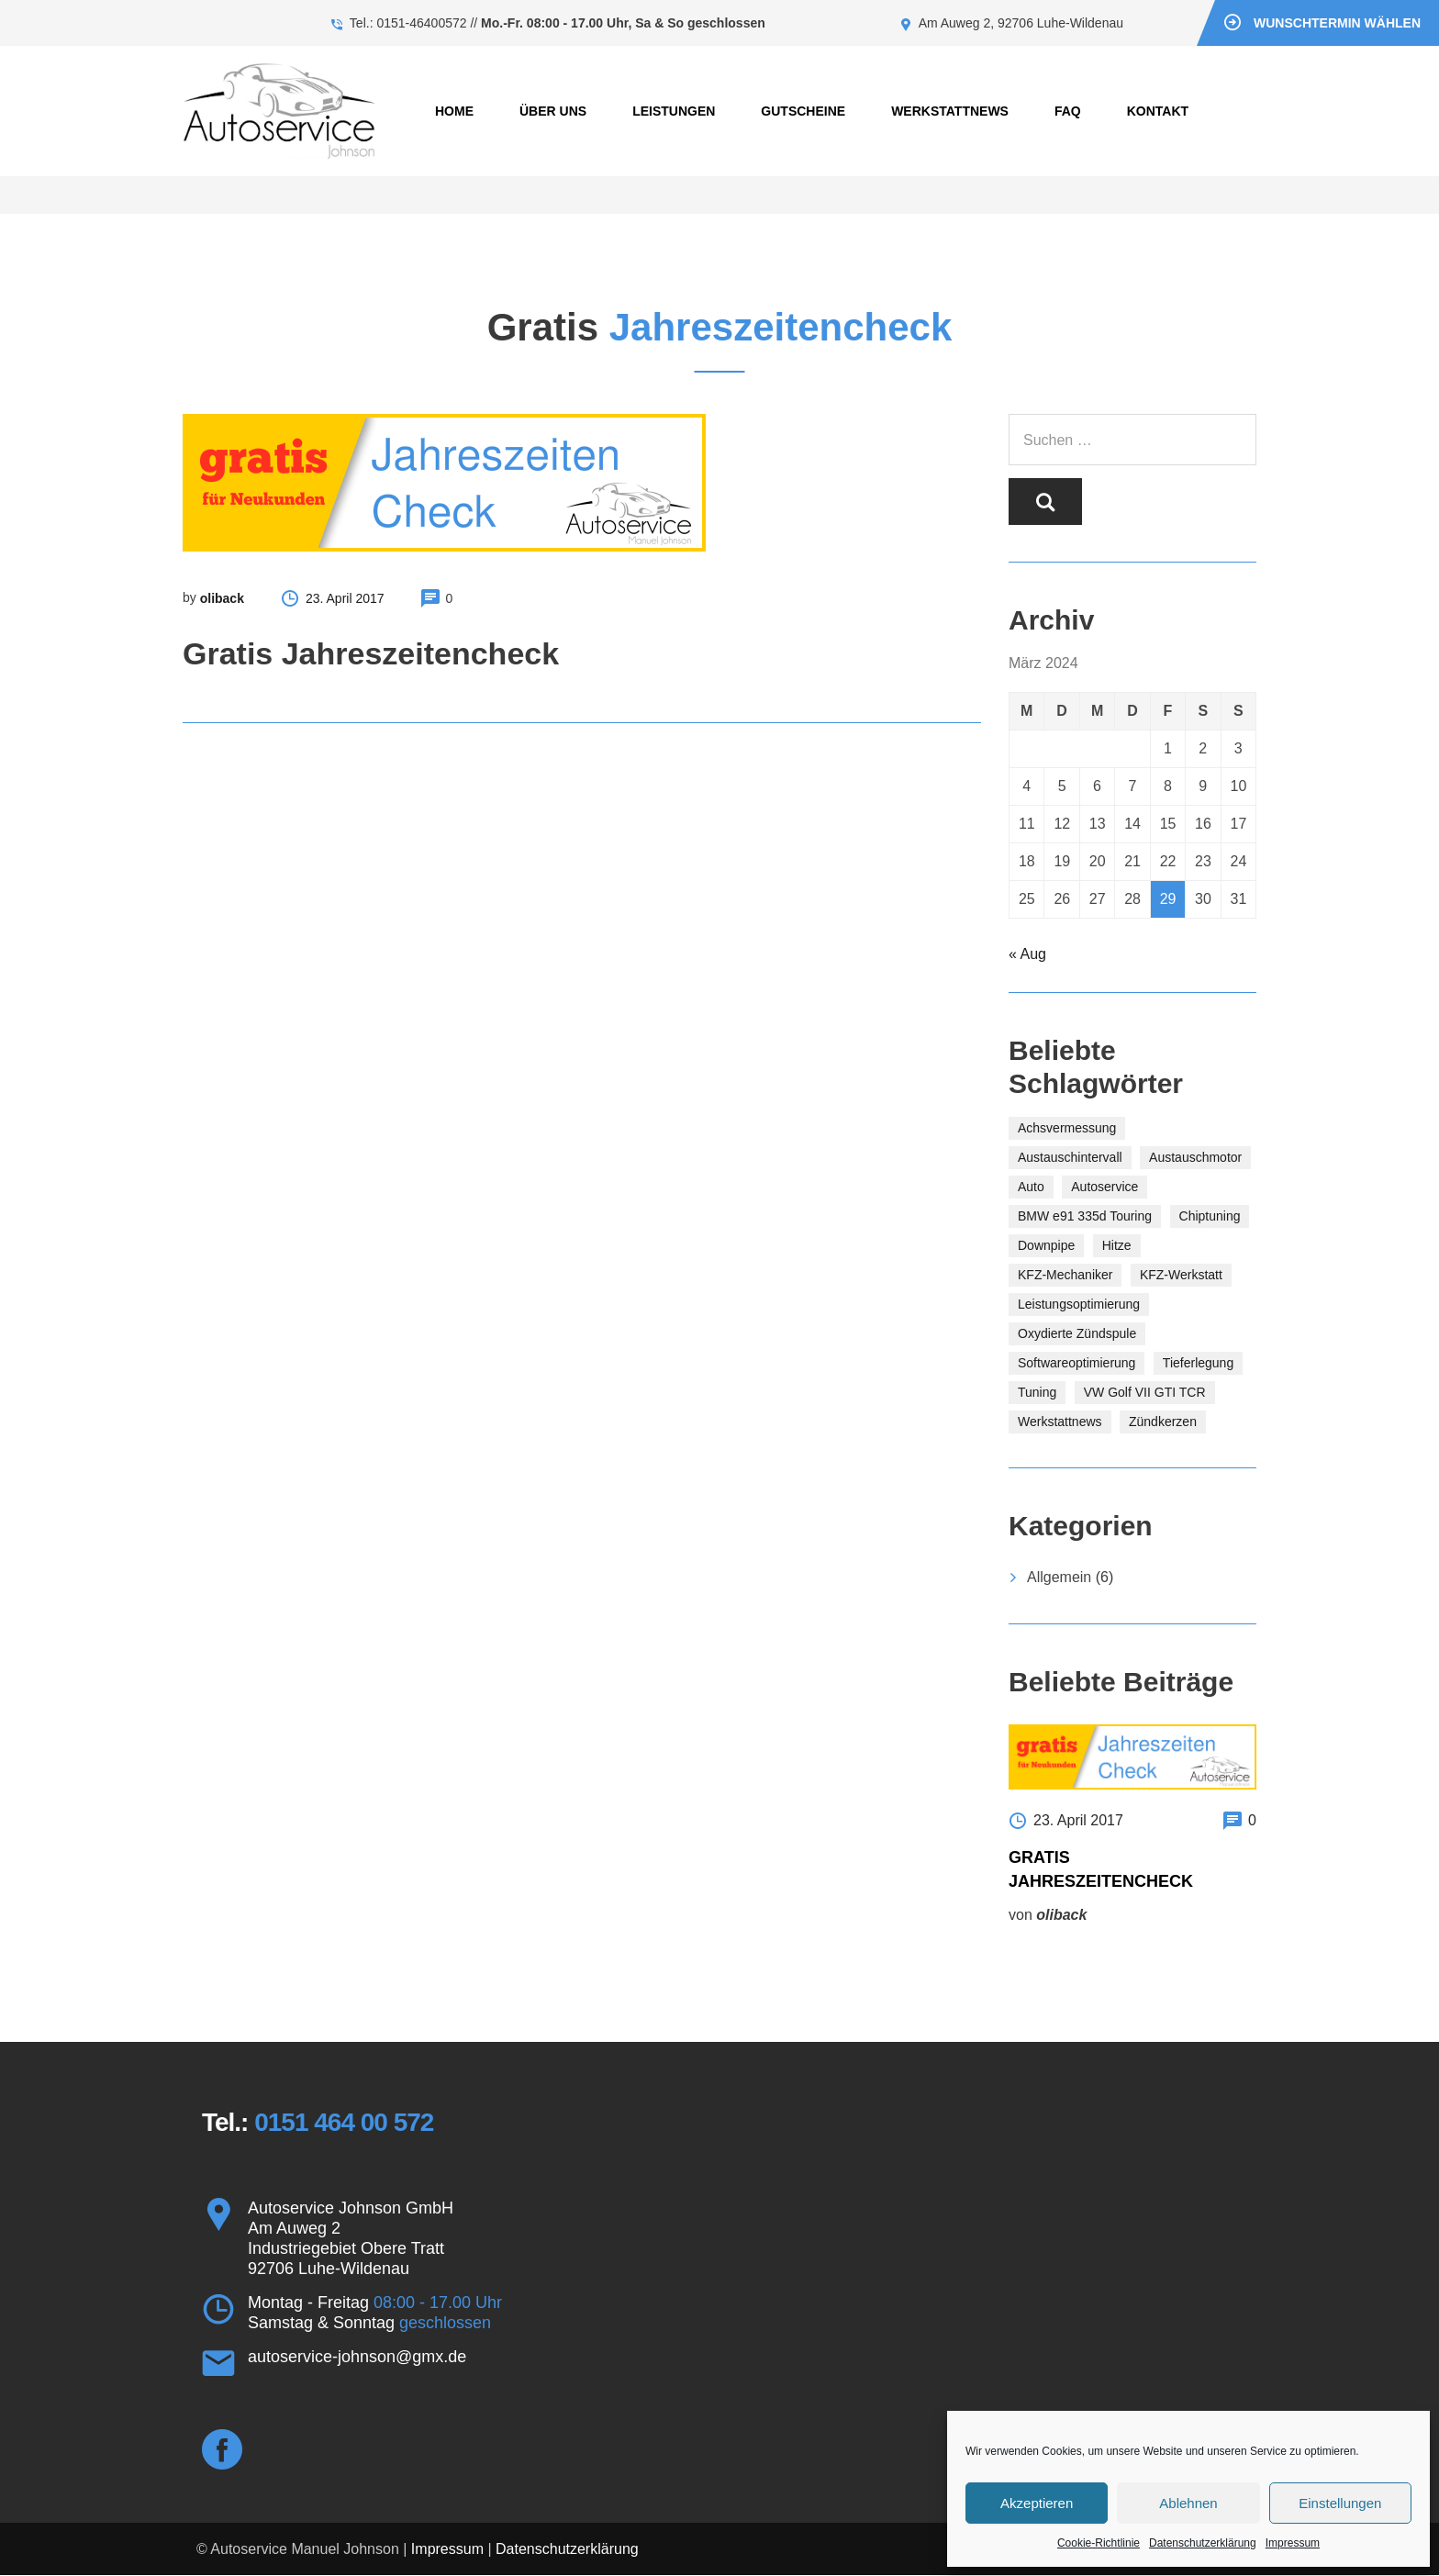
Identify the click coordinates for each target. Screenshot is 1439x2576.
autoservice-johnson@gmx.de (357, 2357)
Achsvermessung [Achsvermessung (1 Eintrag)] (1067, 1128)
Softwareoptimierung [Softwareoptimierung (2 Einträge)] (1076, 1362)
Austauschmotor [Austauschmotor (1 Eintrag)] (1195, 1157)
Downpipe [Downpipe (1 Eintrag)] (1046, 1245)
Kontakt (1157, 111)
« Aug (1027, 954)
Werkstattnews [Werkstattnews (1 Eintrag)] (1060, 1421)
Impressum (1293, 2543)
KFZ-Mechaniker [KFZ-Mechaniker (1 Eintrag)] (1065, 1274)
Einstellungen (1340, 2503)
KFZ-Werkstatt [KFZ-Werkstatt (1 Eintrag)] (1181, 1274)
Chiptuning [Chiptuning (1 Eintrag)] (1210, 1216)
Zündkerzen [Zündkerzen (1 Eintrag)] (1163, 1421)
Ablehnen (1188, 2503)
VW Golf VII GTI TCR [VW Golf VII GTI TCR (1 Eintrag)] (1145, 1392)
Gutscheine (803, 111)
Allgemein (1059, 1577)
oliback (222, 598)
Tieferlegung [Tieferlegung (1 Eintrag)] (1198, 1362)
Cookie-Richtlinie (1098, 2543)
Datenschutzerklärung (1202, 2543)
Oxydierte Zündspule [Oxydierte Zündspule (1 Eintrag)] (1077, 1333)
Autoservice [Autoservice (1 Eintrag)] (1104, 1186)
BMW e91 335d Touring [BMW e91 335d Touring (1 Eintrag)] (1085, 1216)
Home (454, 111)
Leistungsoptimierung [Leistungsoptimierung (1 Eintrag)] (1079, 1304)
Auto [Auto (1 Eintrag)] (1031, 1186)
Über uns (552, 111)
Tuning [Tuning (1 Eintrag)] (1037, 1392)
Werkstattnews (950, 111)
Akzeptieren (1036, 2503)
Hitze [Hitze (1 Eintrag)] (1117, 1245)
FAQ (1067, 111)
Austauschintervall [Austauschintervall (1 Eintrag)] (1070, 1157)
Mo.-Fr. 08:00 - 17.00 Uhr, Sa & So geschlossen (623, 23)
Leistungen (673, 111)
